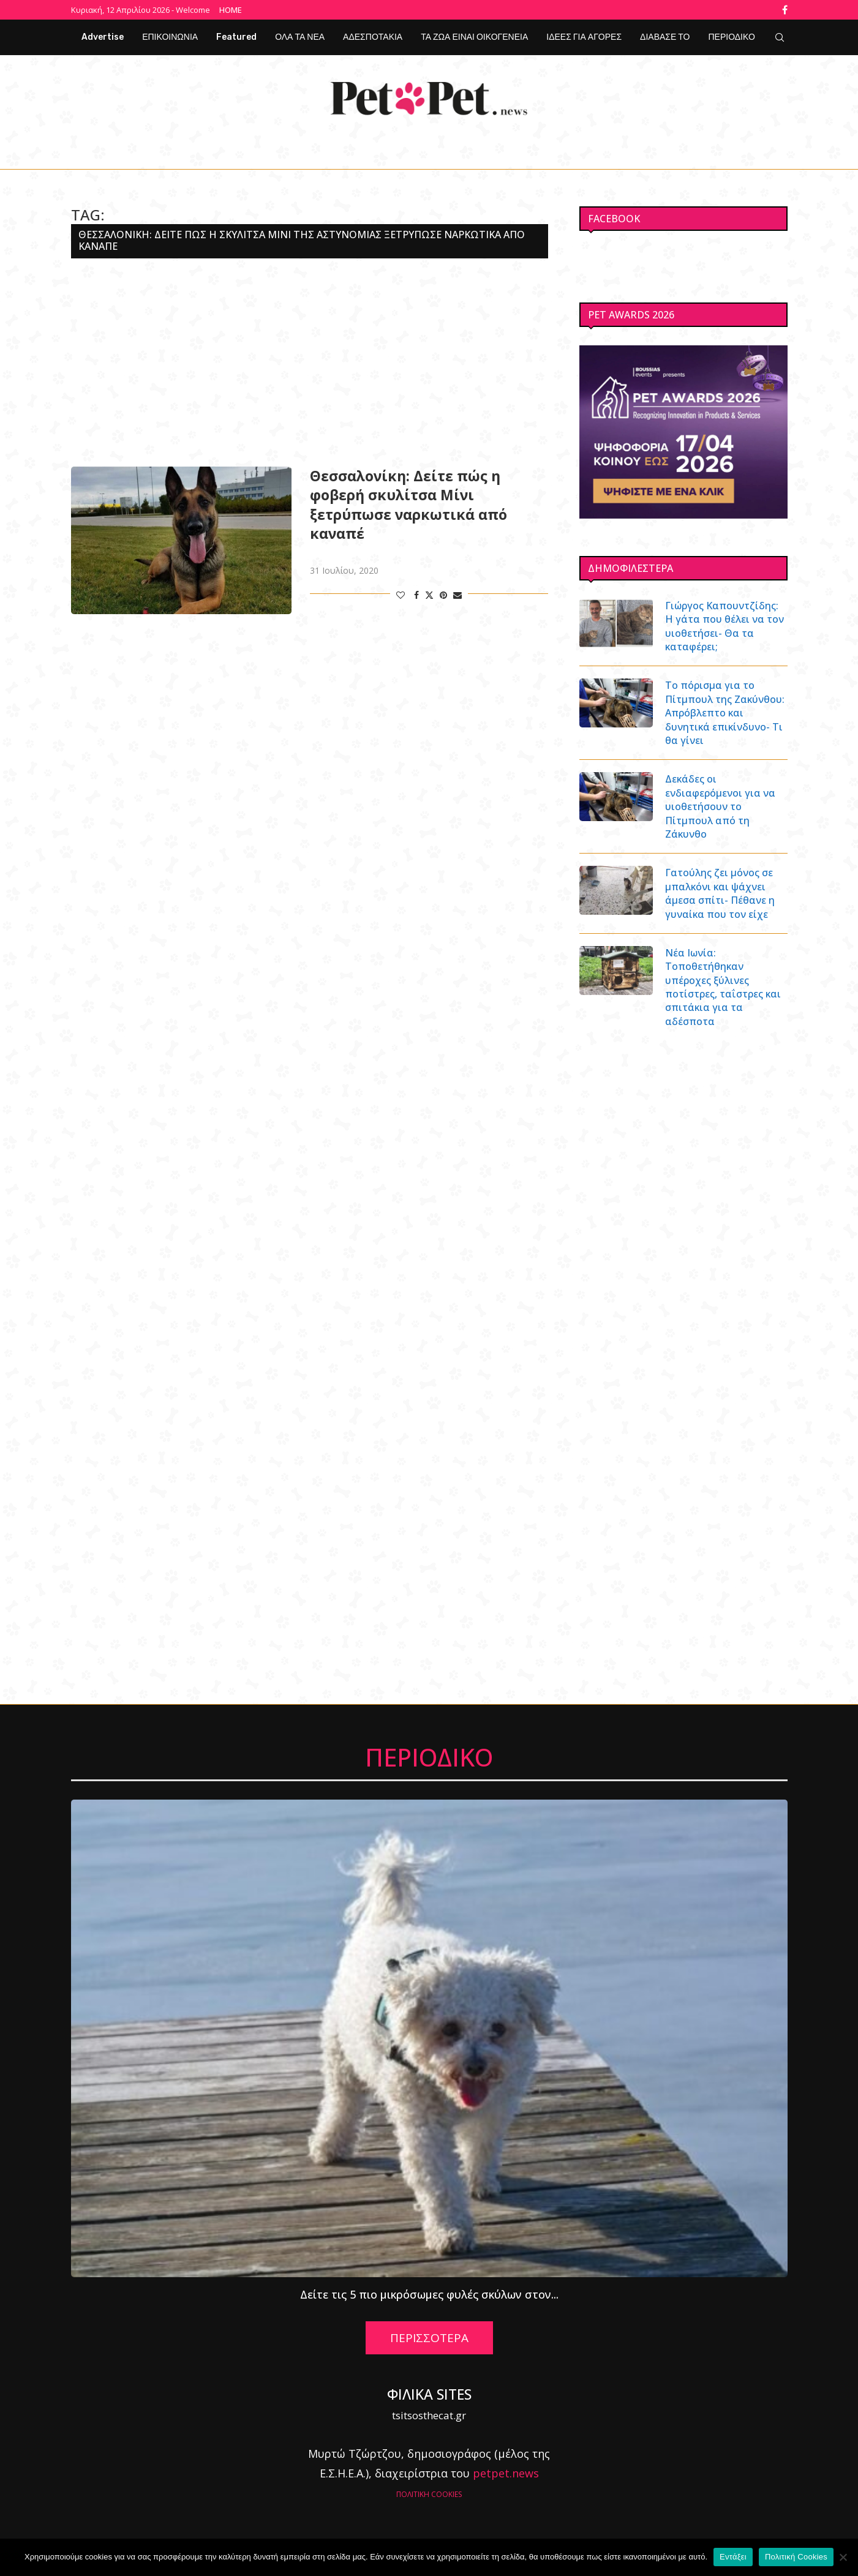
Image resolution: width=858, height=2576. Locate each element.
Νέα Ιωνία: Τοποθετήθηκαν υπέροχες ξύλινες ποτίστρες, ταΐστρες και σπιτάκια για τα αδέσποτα (723, 987)
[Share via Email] (457, 595)
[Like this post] (400, 595)
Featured (236, 37)
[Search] (779, 37)
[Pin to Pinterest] (443, 595)
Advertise (102, 37)
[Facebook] (785, 10)
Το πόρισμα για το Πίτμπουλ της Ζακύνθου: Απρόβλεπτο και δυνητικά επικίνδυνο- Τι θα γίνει (725, 712)
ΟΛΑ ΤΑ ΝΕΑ (300, 37)
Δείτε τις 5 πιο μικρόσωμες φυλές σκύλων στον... (429, 2294)
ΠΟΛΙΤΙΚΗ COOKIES (429, 2494)
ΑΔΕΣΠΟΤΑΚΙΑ (372, 37)
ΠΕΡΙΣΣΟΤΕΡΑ (429, 2338)
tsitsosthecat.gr (429, 2415)
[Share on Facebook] (416, 595)
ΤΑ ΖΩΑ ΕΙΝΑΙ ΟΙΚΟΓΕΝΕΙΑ (474, 37)
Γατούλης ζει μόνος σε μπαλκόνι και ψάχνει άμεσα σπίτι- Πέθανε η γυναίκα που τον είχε (720, 893)
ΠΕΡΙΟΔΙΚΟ (732, 37)
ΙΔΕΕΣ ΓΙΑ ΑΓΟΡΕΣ (584, 37)
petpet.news (506, 2473)
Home (230, 9)
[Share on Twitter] (429, 595)
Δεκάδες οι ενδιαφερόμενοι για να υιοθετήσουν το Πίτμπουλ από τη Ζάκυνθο (720, 806)
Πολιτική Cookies (796, 2556)
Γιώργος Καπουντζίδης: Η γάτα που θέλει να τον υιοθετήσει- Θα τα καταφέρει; (724, 626)
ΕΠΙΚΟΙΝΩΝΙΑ (170, 37)
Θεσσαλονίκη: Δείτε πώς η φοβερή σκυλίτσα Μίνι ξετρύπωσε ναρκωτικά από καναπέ (408, 505)
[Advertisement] (310, 362)
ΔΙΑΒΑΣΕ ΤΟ (665, 37)
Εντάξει (733, 2556)
